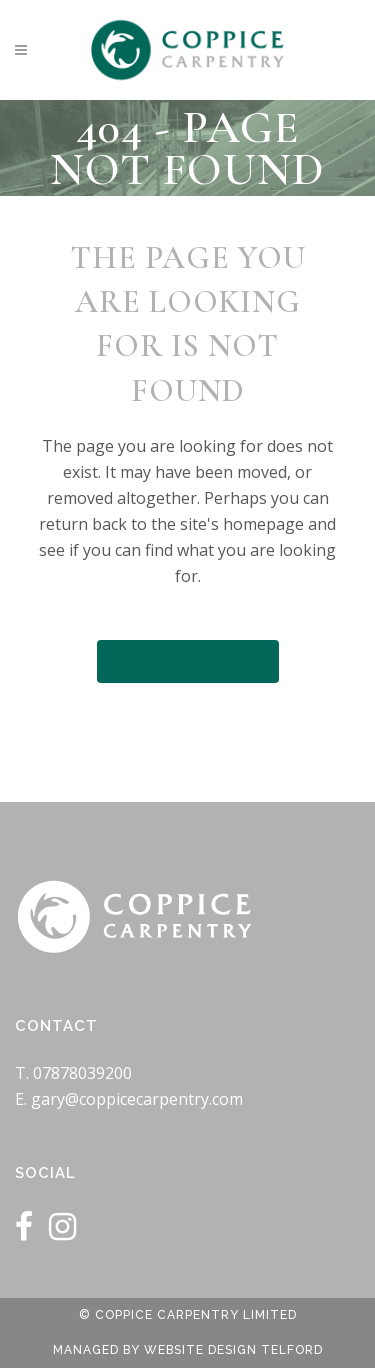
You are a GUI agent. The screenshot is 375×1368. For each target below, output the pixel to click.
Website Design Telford (233, 1350)
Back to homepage (188, 661)
